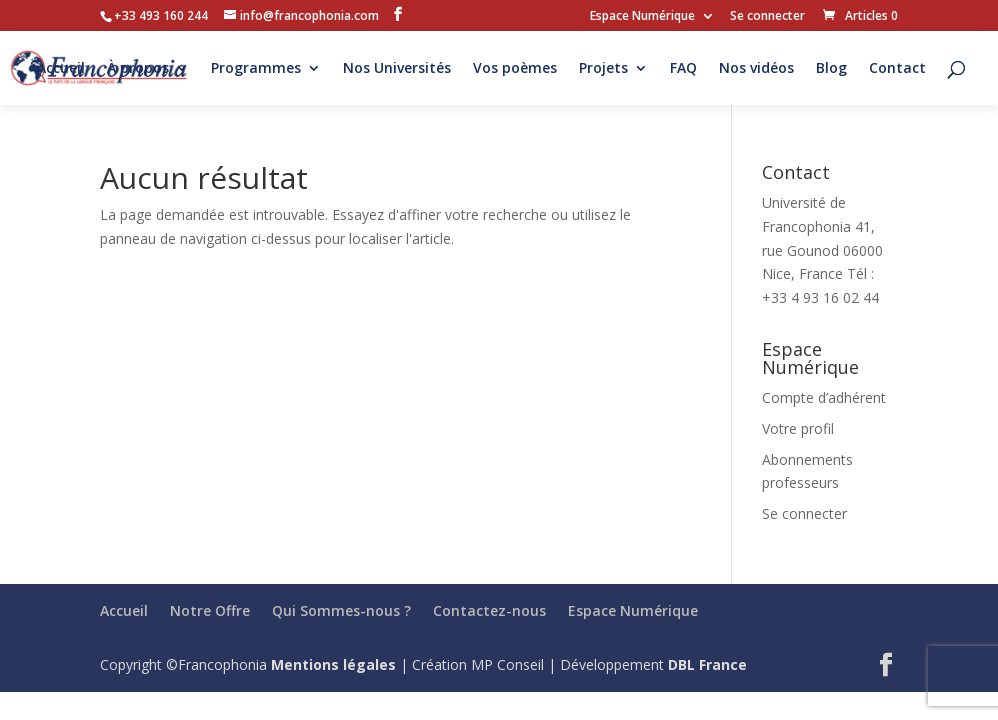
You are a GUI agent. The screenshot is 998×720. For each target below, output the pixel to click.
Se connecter (767, 17)
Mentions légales (333, 664)
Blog (831, 69)
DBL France (707, 664)
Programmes (256, 69)
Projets (603, 69)
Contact (897, 69)
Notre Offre (210, 610)
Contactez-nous (489, 610)
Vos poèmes (515, 69)
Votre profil (798, 428)
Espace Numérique (642, 17)
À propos (138, 69)
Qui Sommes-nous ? (341, 610)
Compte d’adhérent (824, 397)
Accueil (61, 69)
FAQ (683, 69)
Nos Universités (397, 69)
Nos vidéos (756, 69)
